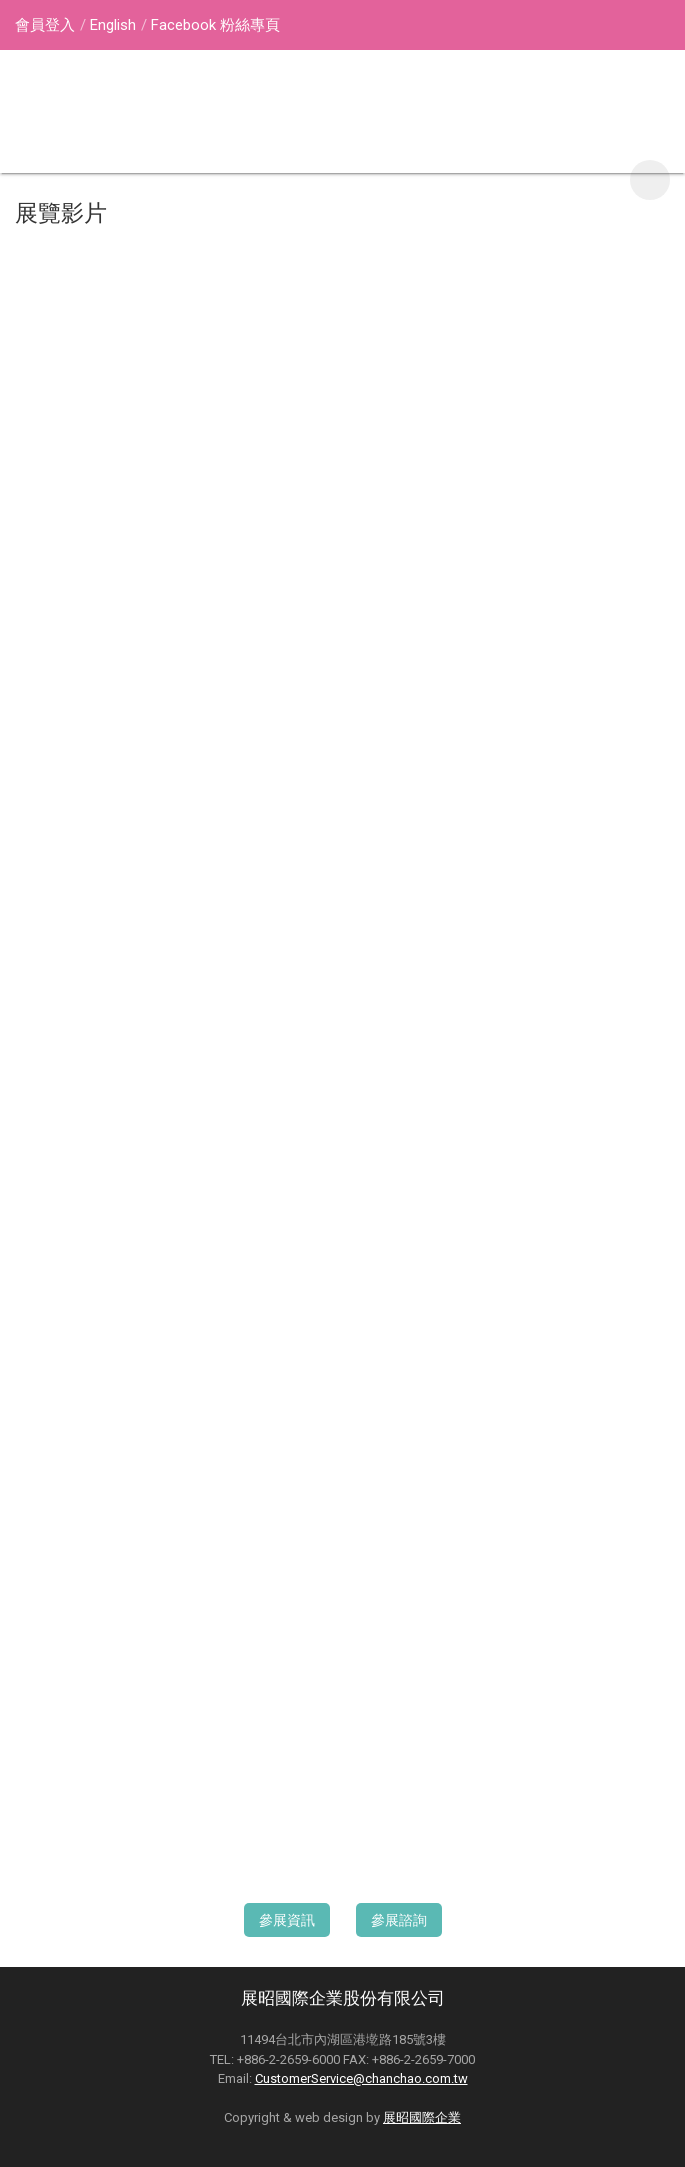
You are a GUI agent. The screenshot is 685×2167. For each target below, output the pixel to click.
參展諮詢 (399, 1920)
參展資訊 (287, 1920)
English (113, 25)
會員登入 (45, 25)
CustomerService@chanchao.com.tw (361, 2078)
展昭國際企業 (422, 2117)
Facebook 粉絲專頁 (215, 25)
